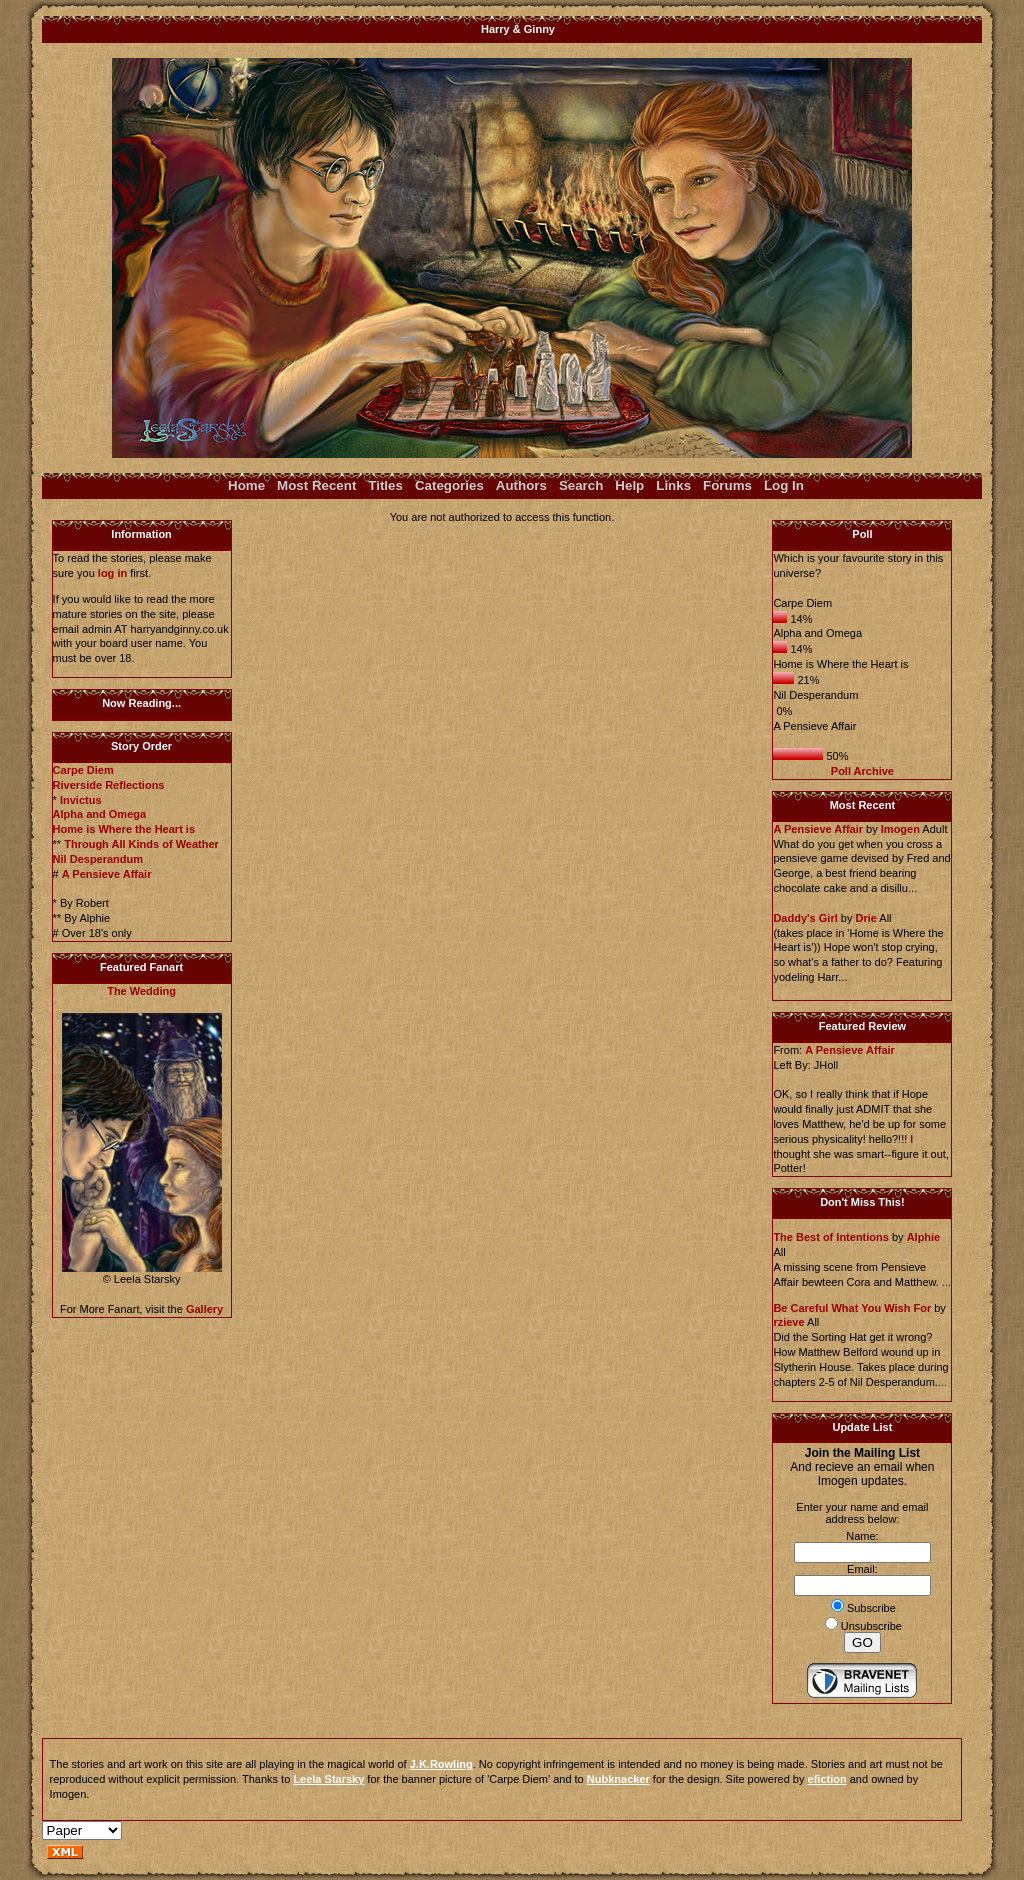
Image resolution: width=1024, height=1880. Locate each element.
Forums (727, 485)
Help (629, 485)
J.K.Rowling (441, 1764)
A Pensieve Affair (107, 874)
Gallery (204, 1309)
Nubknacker (618, 1779)
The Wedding (141, 991)
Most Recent (316, 485)
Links (673, 485)
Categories (449, 485)
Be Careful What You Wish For (852, 1308)
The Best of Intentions (831, 1237)
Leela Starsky (328, 1779)
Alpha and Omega (100, 814)
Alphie (924, 1237)
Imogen (900, 829)
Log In (784, 485)
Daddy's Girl (805, 918)
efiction (827, 1779)
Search (581, 485)
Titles (385, 485)
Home (246, 485)
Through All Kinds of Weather (141, 844)
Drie (865, 918)
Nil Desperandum (98, 859)
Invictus (81, 800)
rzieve (788, 1322)
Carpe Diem (83, 770)
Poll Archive (862, 771)
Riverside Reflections (109, 785)
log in (112, 573)
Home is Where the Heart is (124, 829)
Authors (521, 485)
